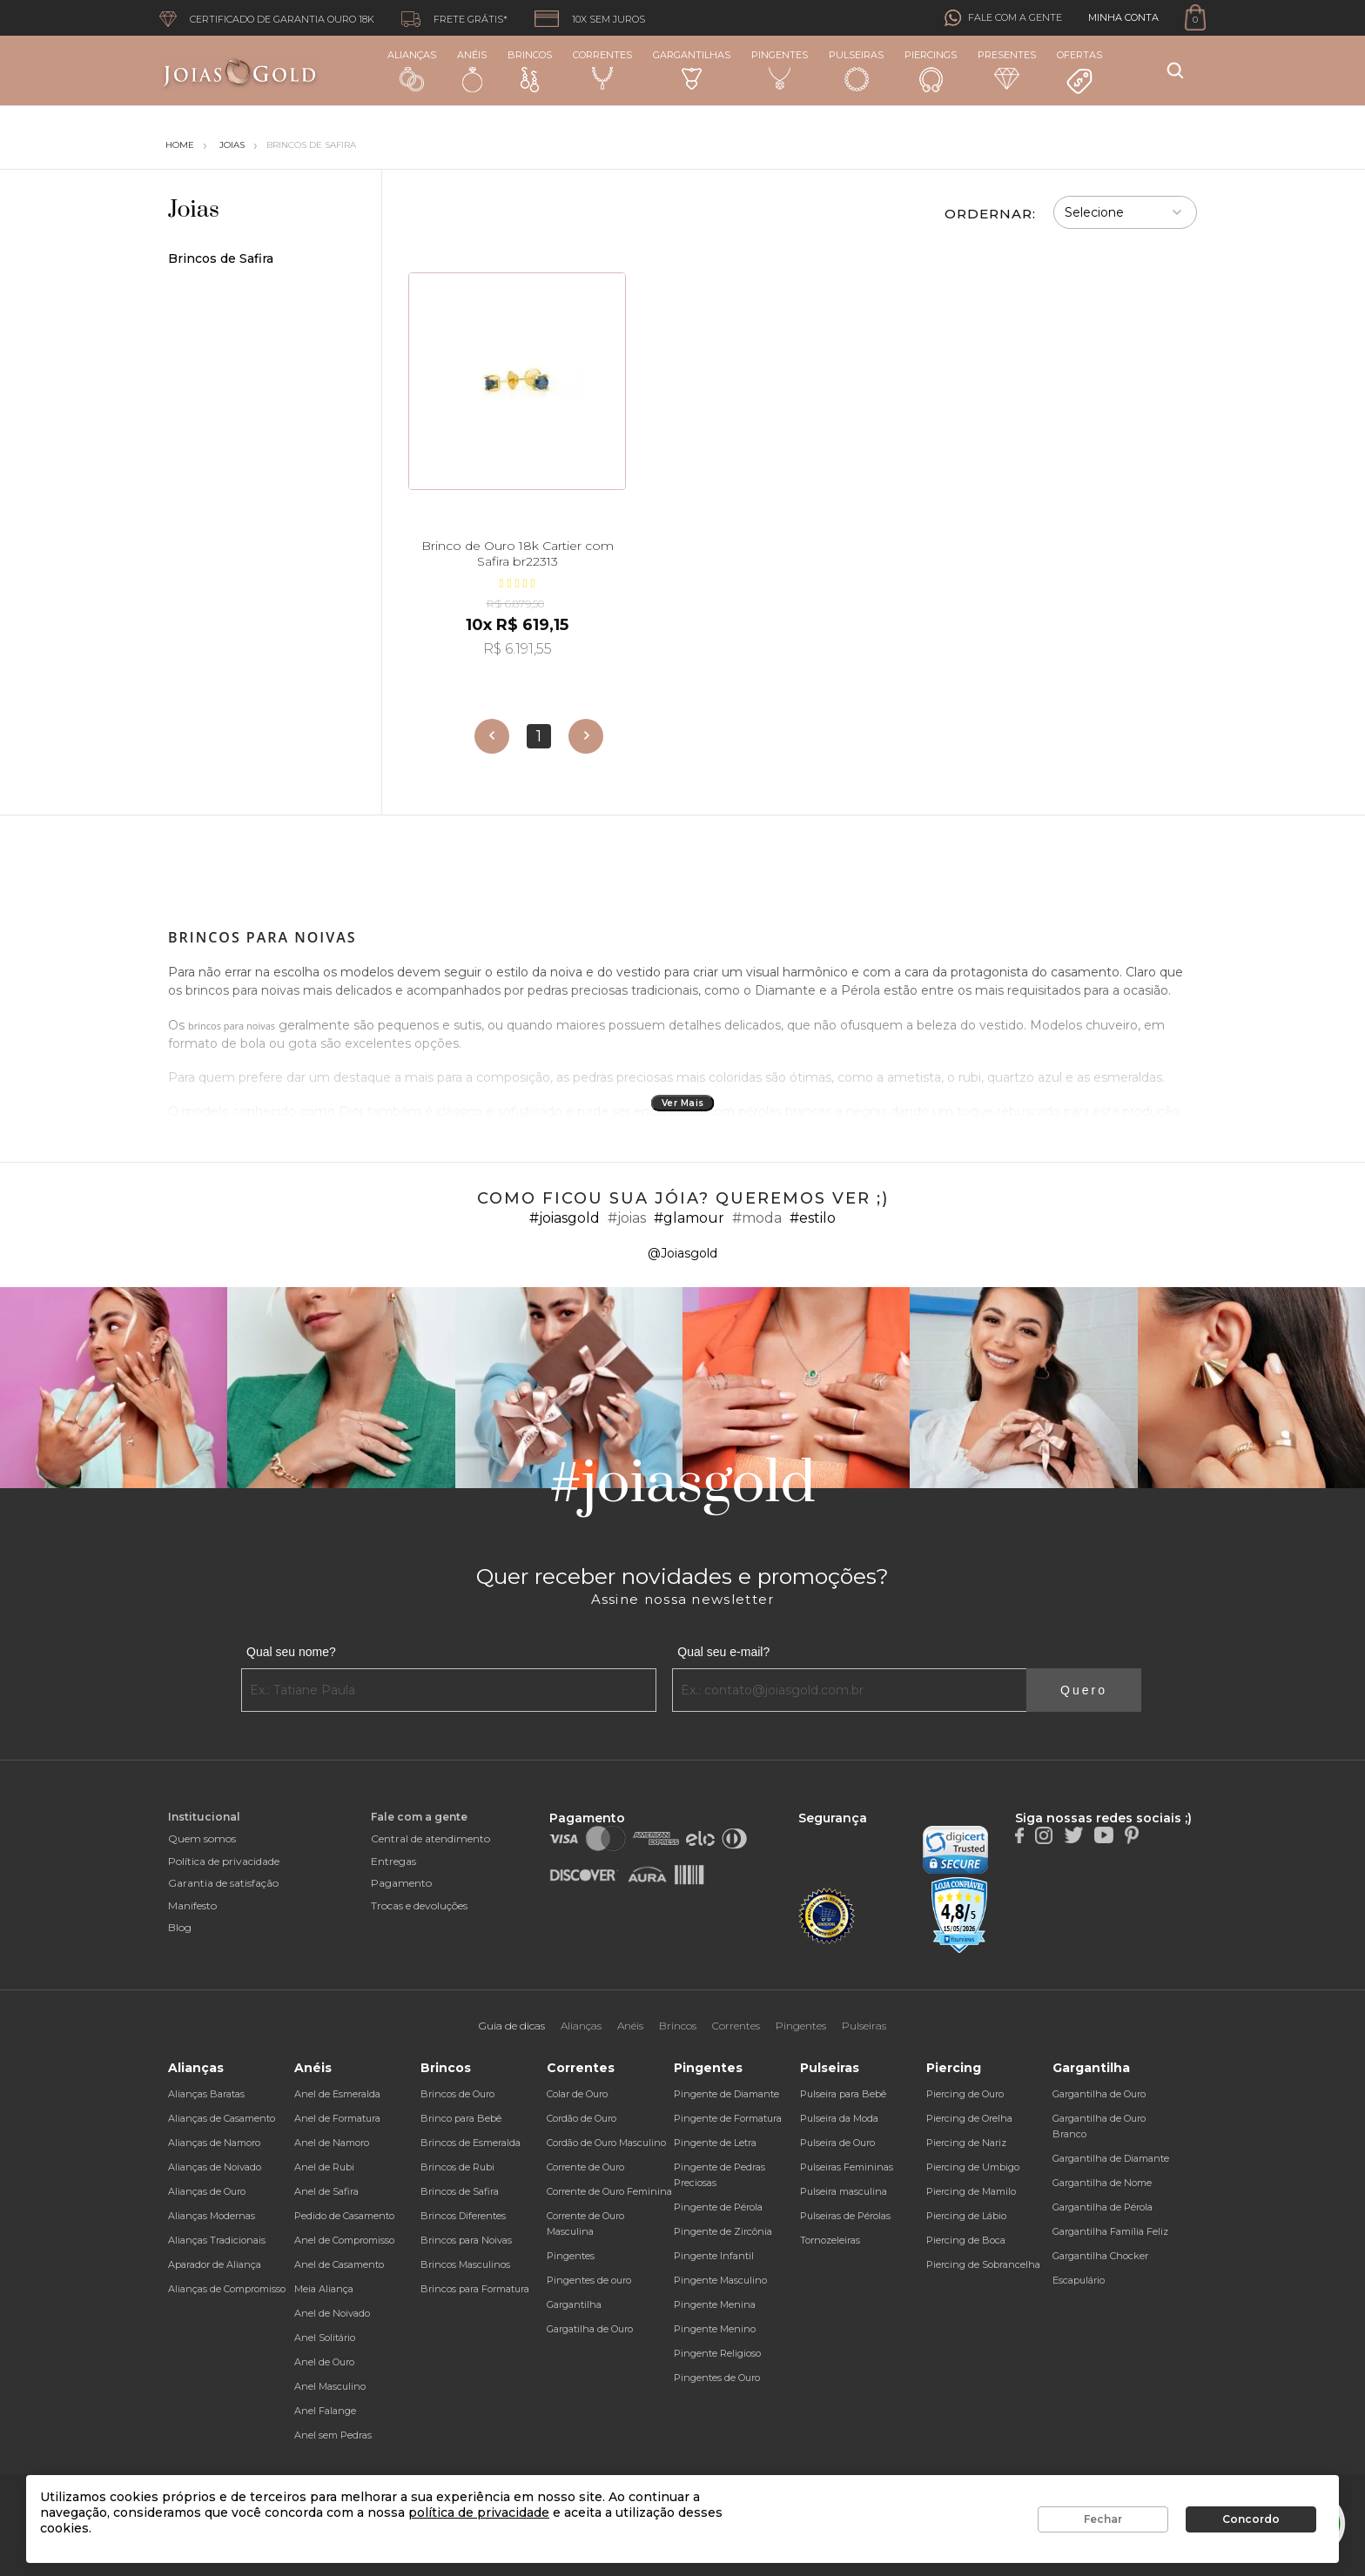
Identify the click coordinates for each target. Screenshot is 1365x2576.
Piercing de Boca (965, 2240)
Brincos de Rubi (457, 2167)
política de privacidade (478, 2512)
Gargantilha (574, 2304)
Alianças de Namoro (214, 2143)
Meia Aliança (323, 2289)
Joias (232, 145)
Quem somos (202, 1838)
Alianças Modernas (211, 2216)
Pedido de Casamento (344, 2216)
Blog (180, 1927)
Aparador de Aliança (214, 2264)
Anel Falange (325, 2411)
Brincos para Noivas (466, 2240)
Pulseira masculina (843, 2191)
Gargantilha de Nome (1102, 2183)
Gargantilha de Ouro (1099, 2094)
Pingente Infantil (714, 2256)
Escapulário (1078, 2280)
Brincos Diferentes (463, 2216)
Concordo (1251, 2519)
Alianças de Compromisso (227, 2289)
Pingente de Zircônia (723, 2231)
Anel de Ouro (324, 2362)
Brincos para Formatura (474, 2289)
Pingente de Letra (715, 2143)
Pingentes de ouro (589, 2280)
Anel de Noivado (332, 2313)
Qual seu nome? (291, 1652)
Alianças (411, 70)
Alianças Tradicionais (217, 2240)
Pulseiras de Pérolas (845, 2216)
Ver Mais (683, 1103)
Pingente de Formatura (728, 2118)
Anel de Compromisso (344, 2240)
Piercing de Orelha (969, 2118)
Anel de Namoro (331, 2143)
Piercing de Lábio (966, 2216)
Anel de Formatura (337, 2118)
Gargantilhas (691, 69)
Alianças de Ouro (206, 2191)
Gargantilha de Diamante (1110, 2158)
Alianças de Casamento (221, 2118)
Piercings (930, 70)
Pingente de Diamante (726, 2094)
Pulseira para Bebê (843, 2094)
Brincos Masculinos (465, 2264)
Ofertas (1079, 72)
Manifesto (192, 1905)
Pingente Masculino (720, 2280)
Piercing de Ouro (965, 2094)
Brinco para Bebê (460, 2118)
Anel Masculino (330, 2386)
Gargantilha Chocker (1100, 2256)
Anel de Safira (326, 2191)
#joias (627, 1218)
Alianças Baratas (206, 2094)
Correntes (602, 70)
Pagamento (401, 1882)
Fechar (1103, 2519)
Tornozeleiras (830, 2240)
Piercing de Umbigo (972, 2167)
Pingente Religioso (717, 2353)
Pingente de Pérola (718, 2207)
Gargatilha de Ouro (590, 2329)
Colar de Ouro (577, 2094)
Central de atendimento (430, 1838)
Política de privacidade (223, 1861)
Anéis (472, 70)
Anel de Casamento (339, 2264)
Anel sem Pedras (333, 2435)
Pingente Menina (715, 2304)
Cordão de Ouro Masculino (606, 2143)
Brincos (530, 70)
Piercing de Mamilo (971, 2191)
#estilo (813, 1218)
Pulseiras (856, 71)
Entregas (393, 1861)
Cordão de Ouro (581, 2118)
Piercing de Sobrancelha (983, 2264)
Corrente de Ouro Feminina (609, 2191)
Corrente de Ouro (585, 2167)
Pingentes (779, 70)
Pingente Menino (715, 2329)
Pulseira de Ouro (837, 2143)
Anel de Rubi (324, 2167)
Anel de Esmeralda (337, 2094)
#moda (757, 1218)
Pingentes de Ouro (717, 2377)
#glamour (689, 1218)
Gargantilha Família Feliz (1110, 2231)
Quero (1083, 1690)
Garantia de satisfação (223, 1882)
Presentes (1007, 69)
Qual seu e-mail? (723, 1652)
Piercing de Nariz (966, 2143)
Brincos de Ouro (457, 2094)
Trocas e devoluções (419, 1905)
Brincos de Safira (311, 145)
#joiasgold (564, 1218)
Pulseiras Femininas (846, 2167)
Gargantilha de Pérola (1102, 2207)
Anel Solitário (324, 2337)
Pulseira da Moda (839, 2118)
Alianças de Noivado (214, 2167)
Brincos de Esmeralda (470, 2143)
